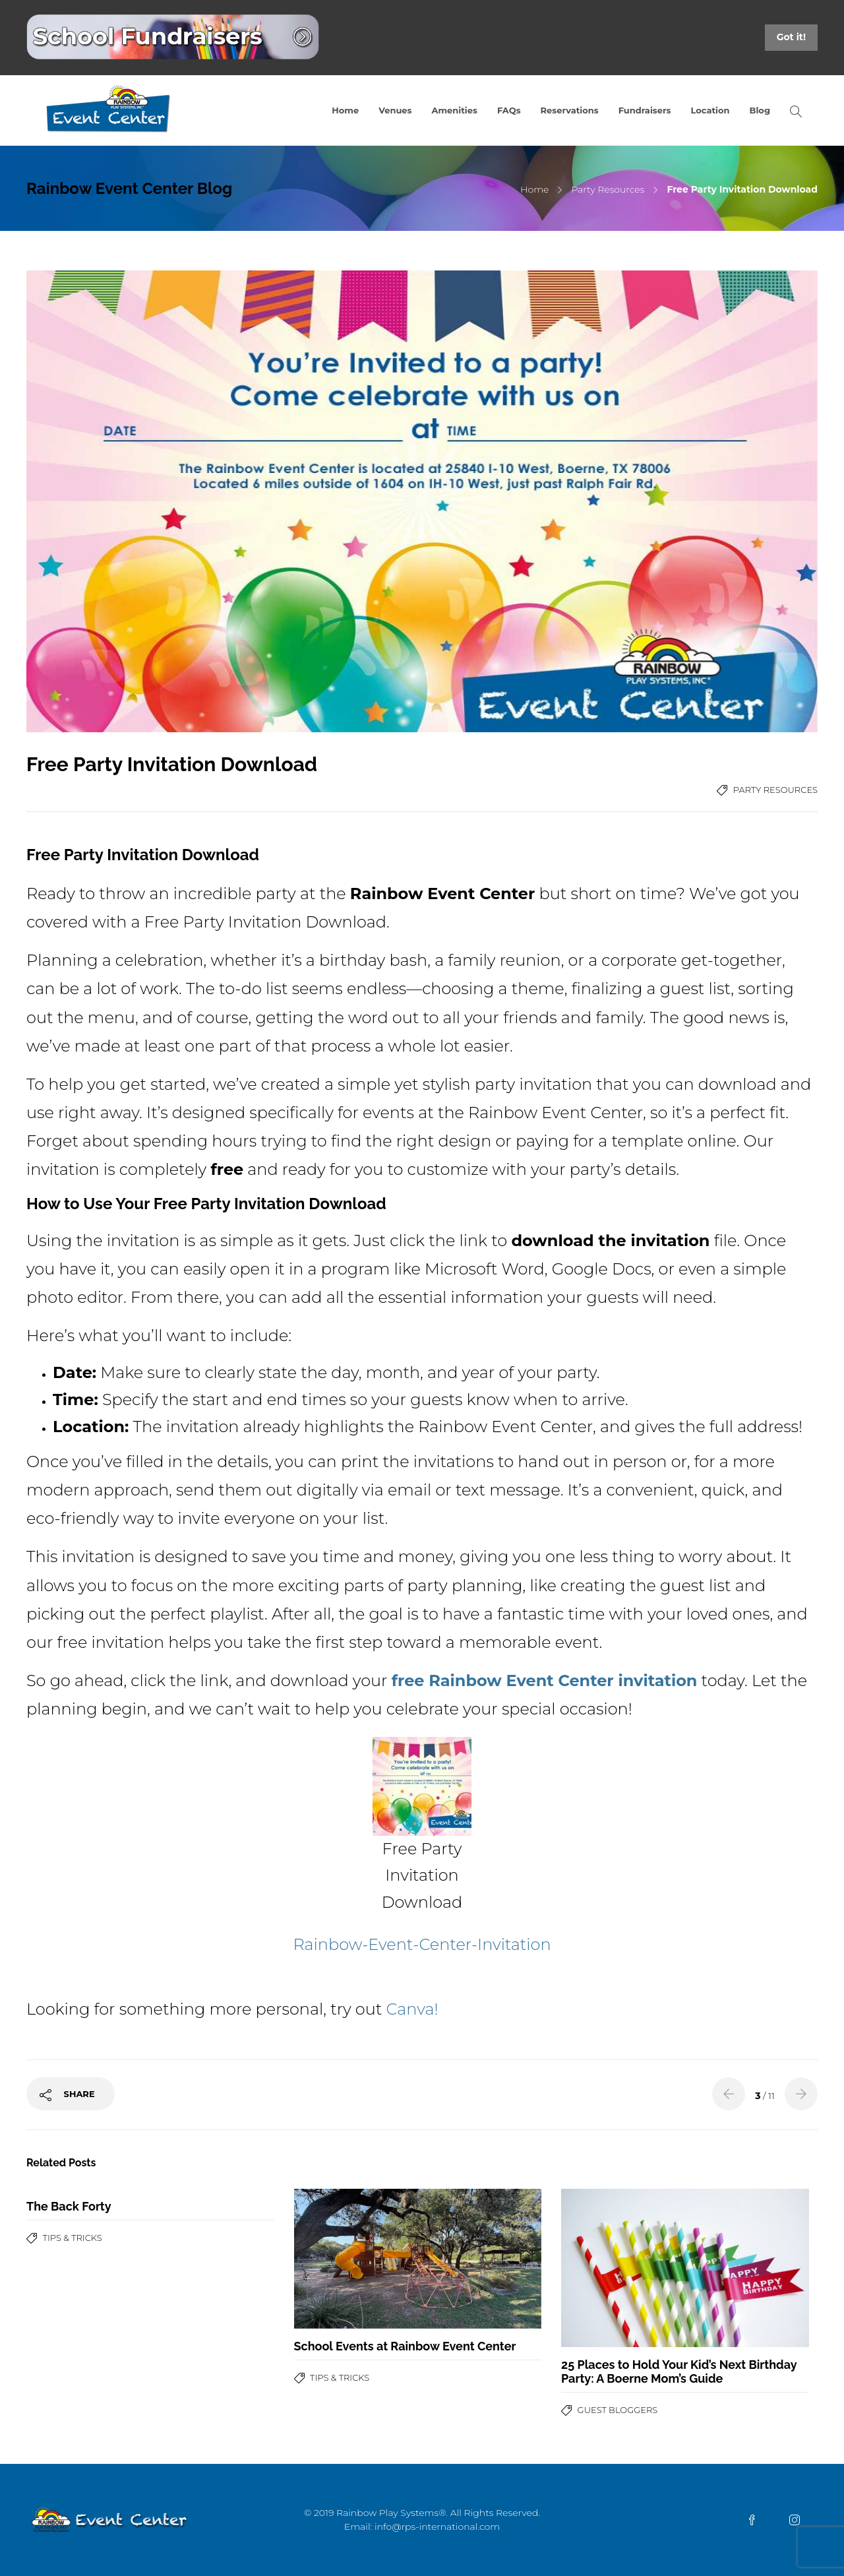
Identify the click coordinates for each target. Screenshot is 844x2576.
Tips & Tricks (72, 2237)
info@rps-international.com (437, 2526)
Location (709, 110)
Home (345, 110)
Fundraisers (644, 110)
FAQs (509, 110)
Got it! (791, 37)
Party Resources (607, 189)
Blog (760, 110)
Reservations (570, 110)
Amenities (454, 110)
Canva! (412, 2009)
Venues (394, 110)
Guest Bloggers (618, 2409)
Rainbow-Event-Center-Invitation (422, 1944)
